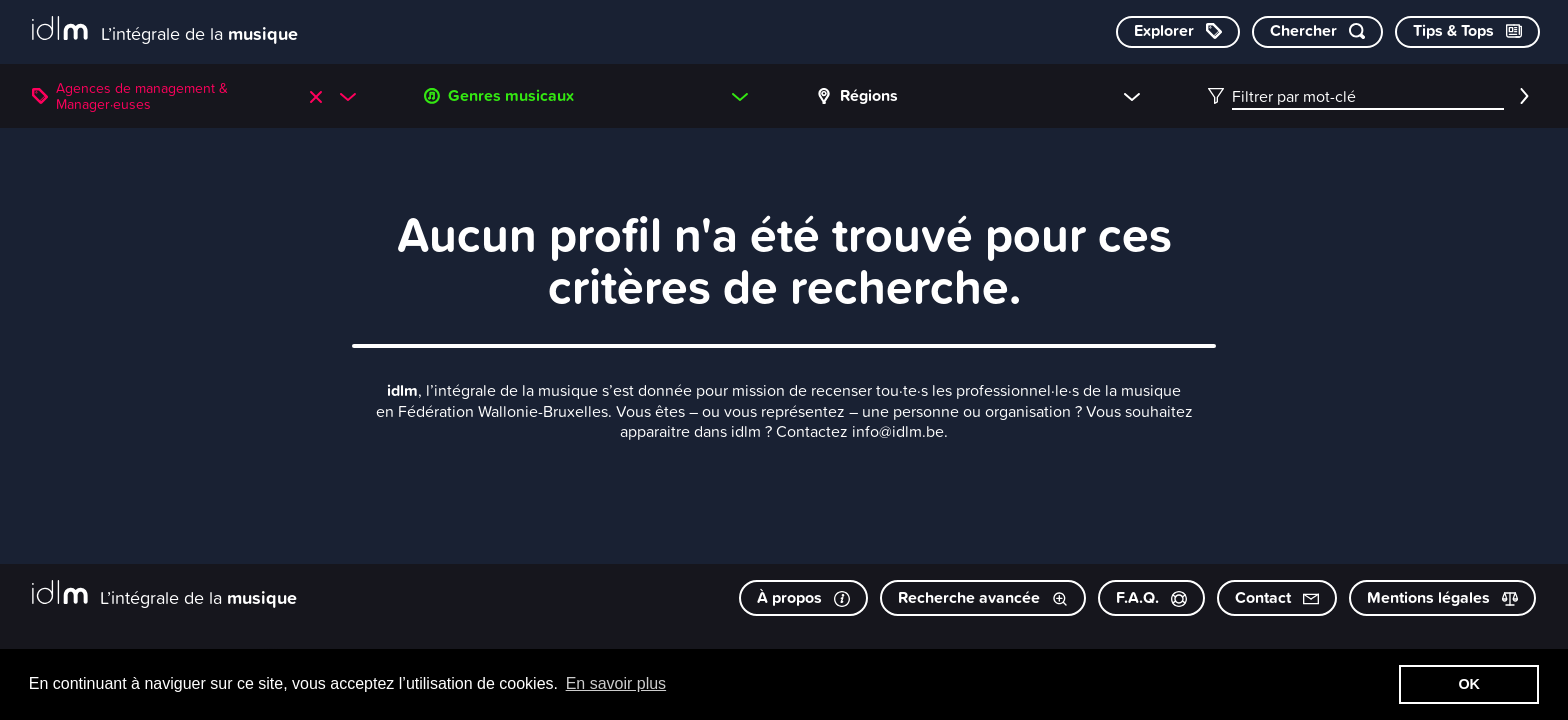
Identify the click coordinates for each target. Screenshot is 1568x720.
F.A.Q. (1151, 597)
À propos (803, 597)
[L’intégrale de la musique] (165, 30)
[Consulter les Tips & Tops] (1467, 32)
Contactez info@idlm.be (860, 431)
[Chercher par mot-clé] (1317, 32)
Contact (1277, 597)
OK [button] (1469, 684)
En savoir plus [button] (616, 683)
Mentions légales (1442, 597)
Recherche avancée (983, 597)
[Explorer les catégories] (1178, 32)
